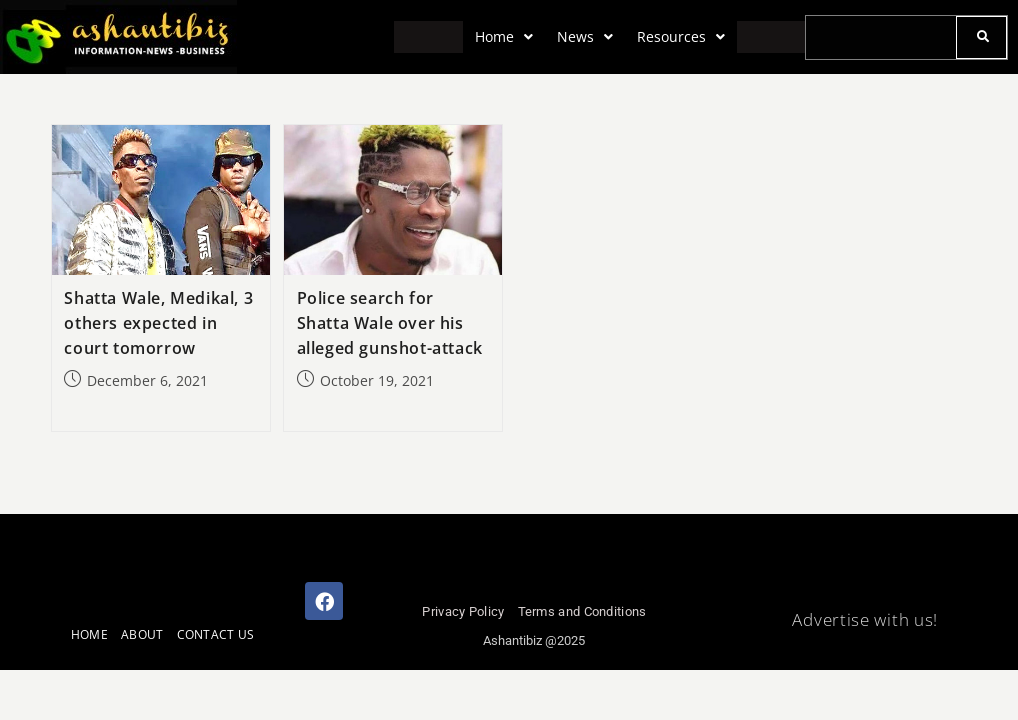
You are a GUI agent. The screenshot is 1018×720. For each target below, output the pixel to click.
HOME (89, 634)
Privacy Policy (463, 611)
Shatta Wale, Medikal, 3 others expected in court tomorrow (158, 323)
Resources (681, 36)
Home (504, 36)
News (585, 36)
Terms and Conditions (582, 611)
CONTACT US (216, 634)
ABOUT (142, 634)
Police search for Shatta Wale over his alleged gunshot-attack (390, 323)
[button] (504, 37)
